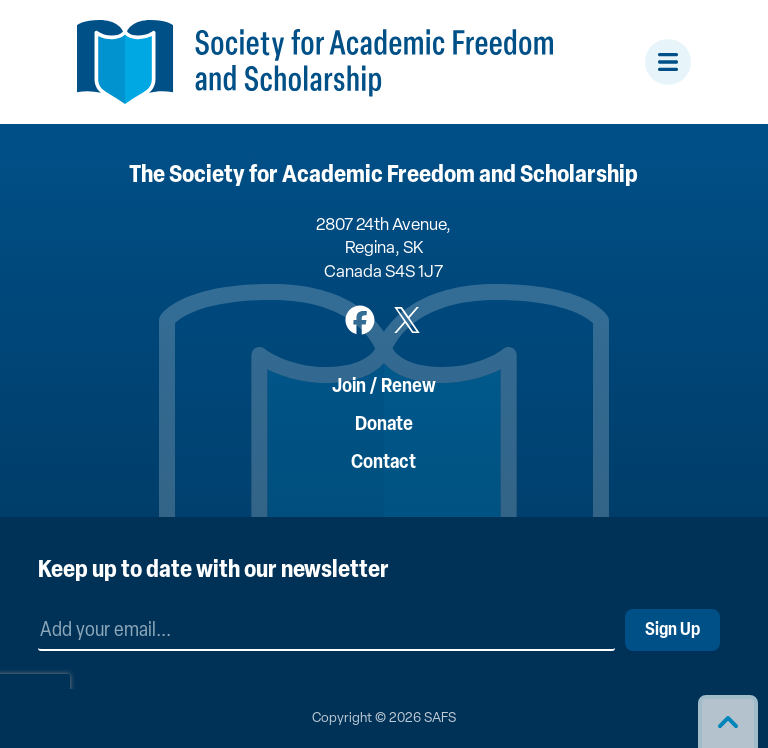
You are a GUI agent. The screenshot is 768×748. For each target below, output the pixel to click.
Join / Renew (384, 387)
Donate (384, 425)
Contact (383, 463)
